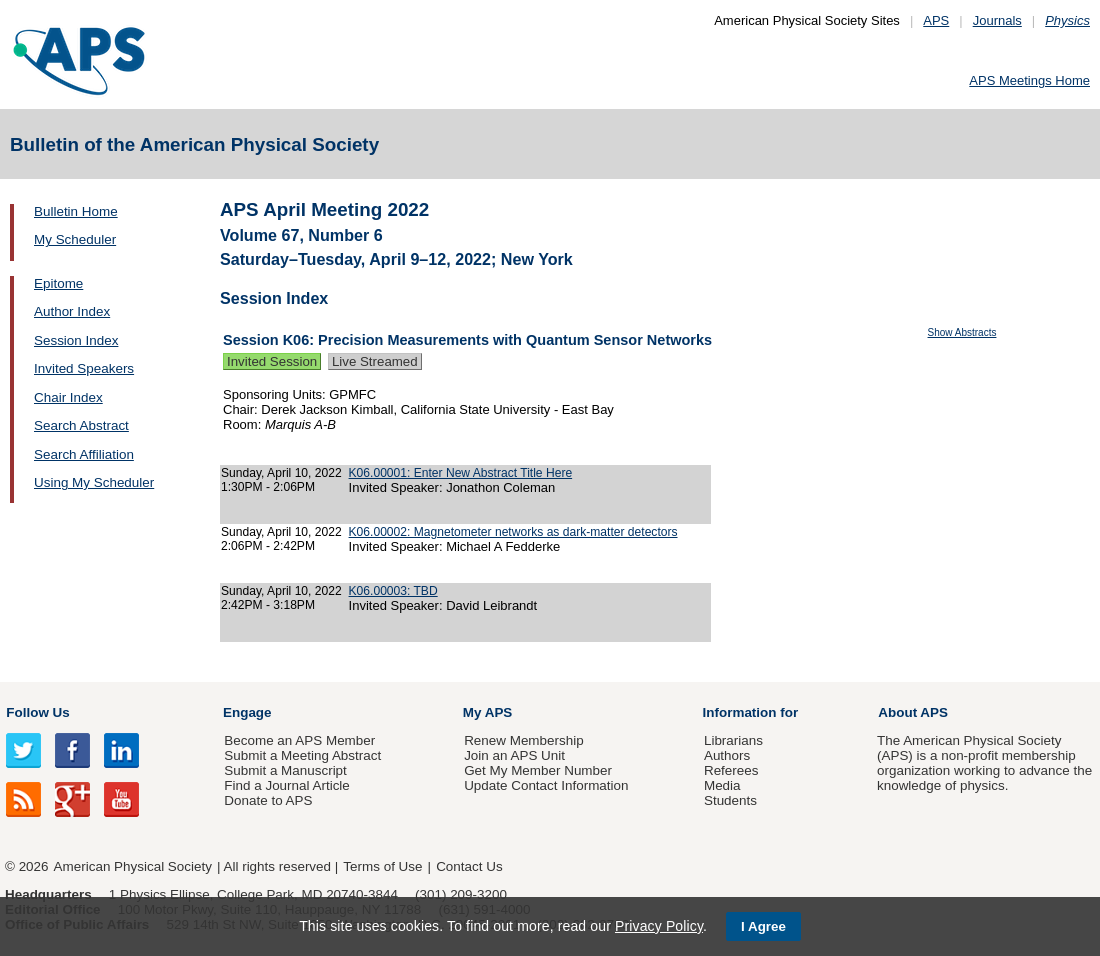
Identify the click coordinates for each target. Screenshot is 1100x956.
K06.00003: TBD (393, 591)
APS (936, 20)
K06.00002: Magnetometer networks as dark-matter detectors (513, 532)
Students (730, 800)
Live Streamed (375, 361)
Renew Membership (524, 740)
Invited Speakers (84, 368)
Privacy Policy (659, 926)
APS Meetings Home (1029, 80)
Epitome (58, 283)
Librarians (733, 740)
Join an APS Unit (514, 755)
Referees (731, 770)
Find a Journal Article (286, 785)
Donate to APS (268, 800)
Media (722, 785)
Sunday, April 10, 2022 (281, 473)
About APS (913, 712)
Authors (727, 755)
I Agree (763, 926)
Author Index (72, 311)
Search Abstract (81, 425)
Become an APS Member (299, 740)
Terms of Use (382, 866)
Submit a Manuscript (285, 770)
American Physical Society (133, 866)
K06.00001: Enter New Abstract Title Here (461, 473)
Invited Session (272, 361)
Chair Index (68, 397)
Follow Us (37, 712)
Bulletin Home (76, 211)
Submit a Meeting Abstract (302, 755)
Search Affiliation (84, 454)
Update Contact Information (546, 785)
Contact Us (469, 866)
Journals (997, 20)
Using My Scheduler (94, 482)
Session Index (76, 340)
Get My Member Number (538, 770)
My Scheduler (75, 239)
